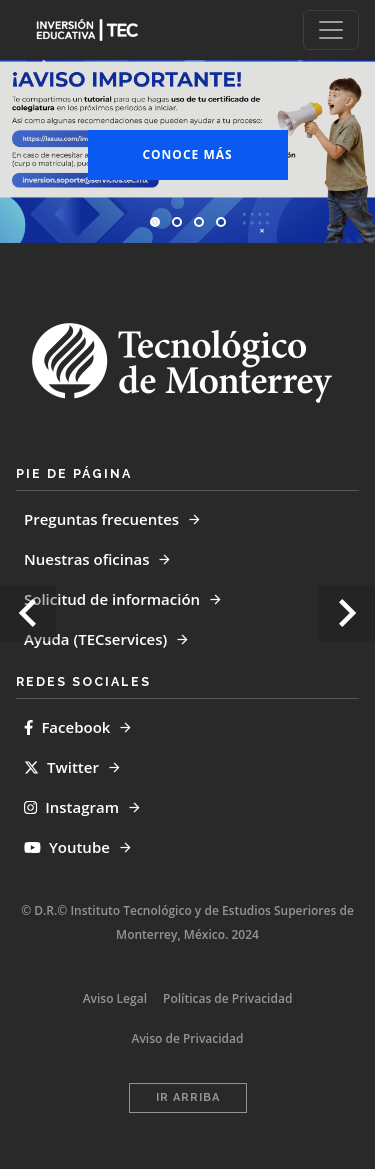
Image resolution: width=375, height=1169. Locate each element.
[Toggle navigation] (331, 30)
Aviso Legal (115, 998)
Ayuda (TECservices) (95, 639)
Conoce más (187, 154)
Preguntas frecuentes (101, 519)
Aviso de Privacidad (188, 1038)
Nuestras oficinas (86, 559)
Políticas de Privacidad (227, 998)
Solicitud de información (112, 599)
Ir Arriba (188, 1097)
